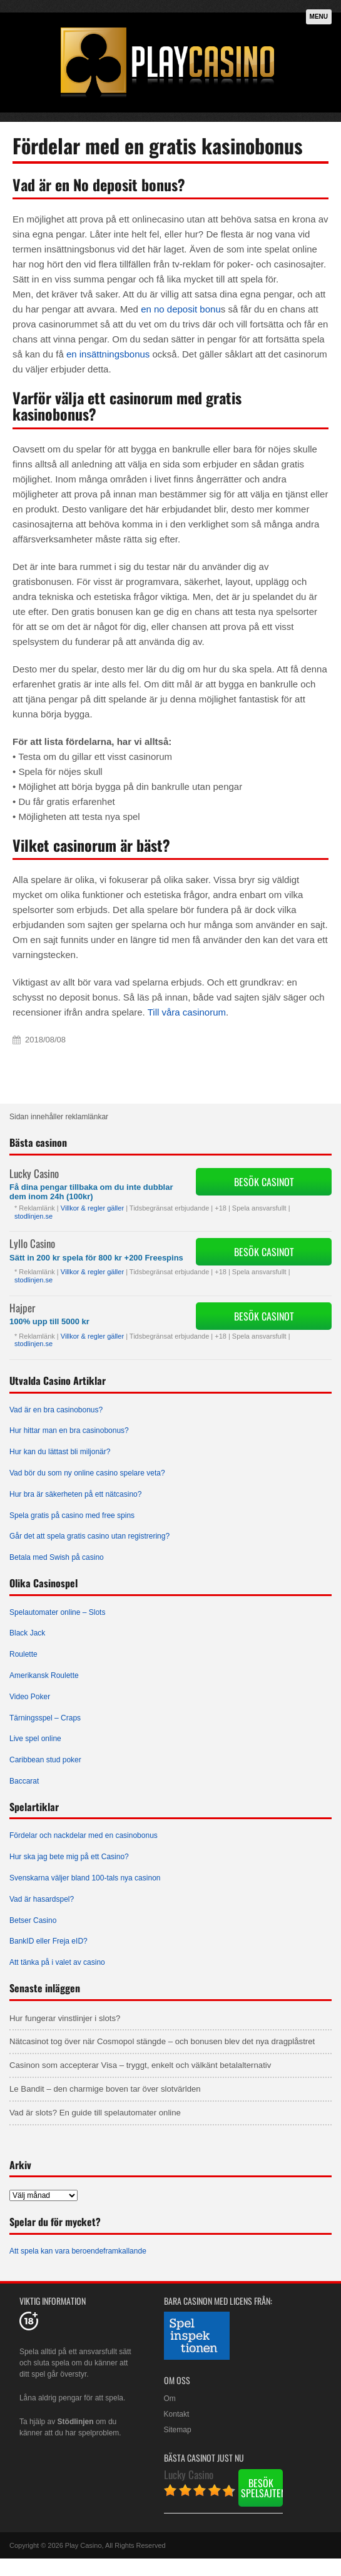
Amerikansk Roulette (44, 1675)
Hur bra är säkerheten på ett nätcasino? (75, 1494)
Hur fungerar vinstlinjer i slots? (64, 2018)
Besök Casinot (264, 1181)
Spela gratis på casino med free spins (72, 1515)
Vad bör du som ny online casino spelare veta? (87, 1473)
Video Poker (29, 1696)
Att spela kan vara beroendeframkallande (77, 2251)
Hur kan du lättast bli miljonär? (59, 1451)
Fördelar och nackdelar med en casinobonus (83, 1835)
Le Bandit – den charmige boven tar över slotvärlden (105, 2089)
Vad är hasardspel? (41, 1899)
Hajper (22, 1307)
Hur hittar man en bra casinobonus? (69, 1430)
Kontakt (177, 2414)
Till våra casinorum (187, 1012)
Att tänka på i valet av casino (57, 1962)
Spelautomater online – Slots (57, 1612)
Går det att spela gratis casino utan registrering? (89, 1536)
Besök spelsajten (262, 2487)
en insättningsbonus (108, 354)
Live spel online (35, 1738)
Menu (319, 16)
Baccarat (24, 1781)
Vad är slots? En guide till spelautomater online (95, 2112)
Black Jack (27, 1633)
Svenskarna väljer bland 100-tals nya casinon (84, 1878)
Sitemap (177, 2429)
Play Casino (83, 2545)
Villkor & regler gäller (92, 1208)
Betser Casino (32, 1920)
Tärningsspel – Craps (45, 1718)
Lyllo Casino (32, 1243)
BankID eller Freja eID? (48, 1941)
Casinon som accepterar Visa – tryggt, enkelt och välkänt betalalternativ (140, 2065)
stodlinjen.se (33, 1216)
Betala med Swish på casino (56, 1557)
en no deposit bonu (181, 309)
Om (170, 2398)
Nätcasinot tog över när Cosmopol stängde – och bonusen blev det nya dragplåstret (162, 2041)
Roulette (23, 1654)
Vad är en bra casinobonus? (56, 1409)
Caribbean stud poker (45, 1759)
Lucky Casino (34, 1173)
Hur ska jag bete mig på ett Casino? (69, 1856)
